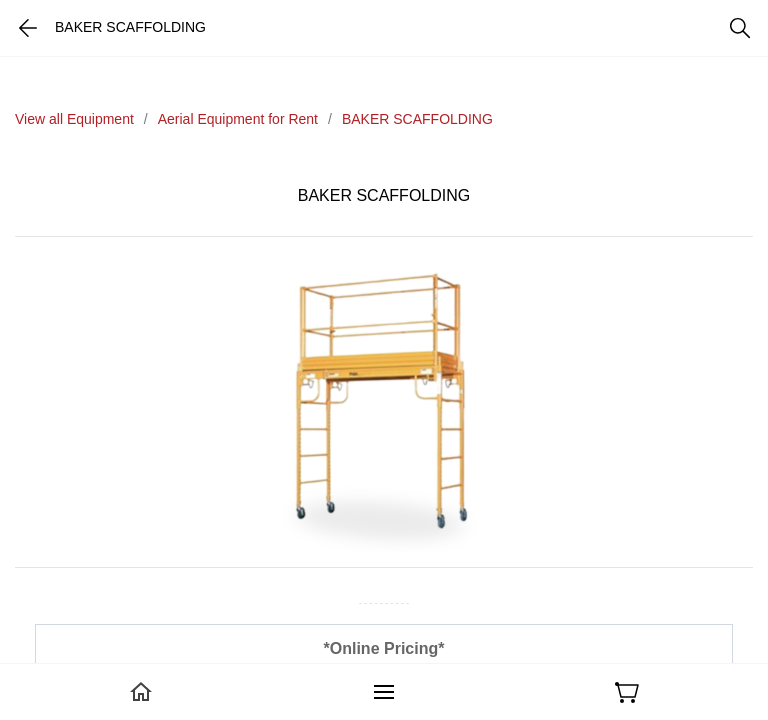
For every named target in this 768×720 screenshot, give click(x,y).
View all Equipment (74, 119)
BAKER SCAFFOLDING (417, 119)
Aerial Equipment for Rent (238, 119)
